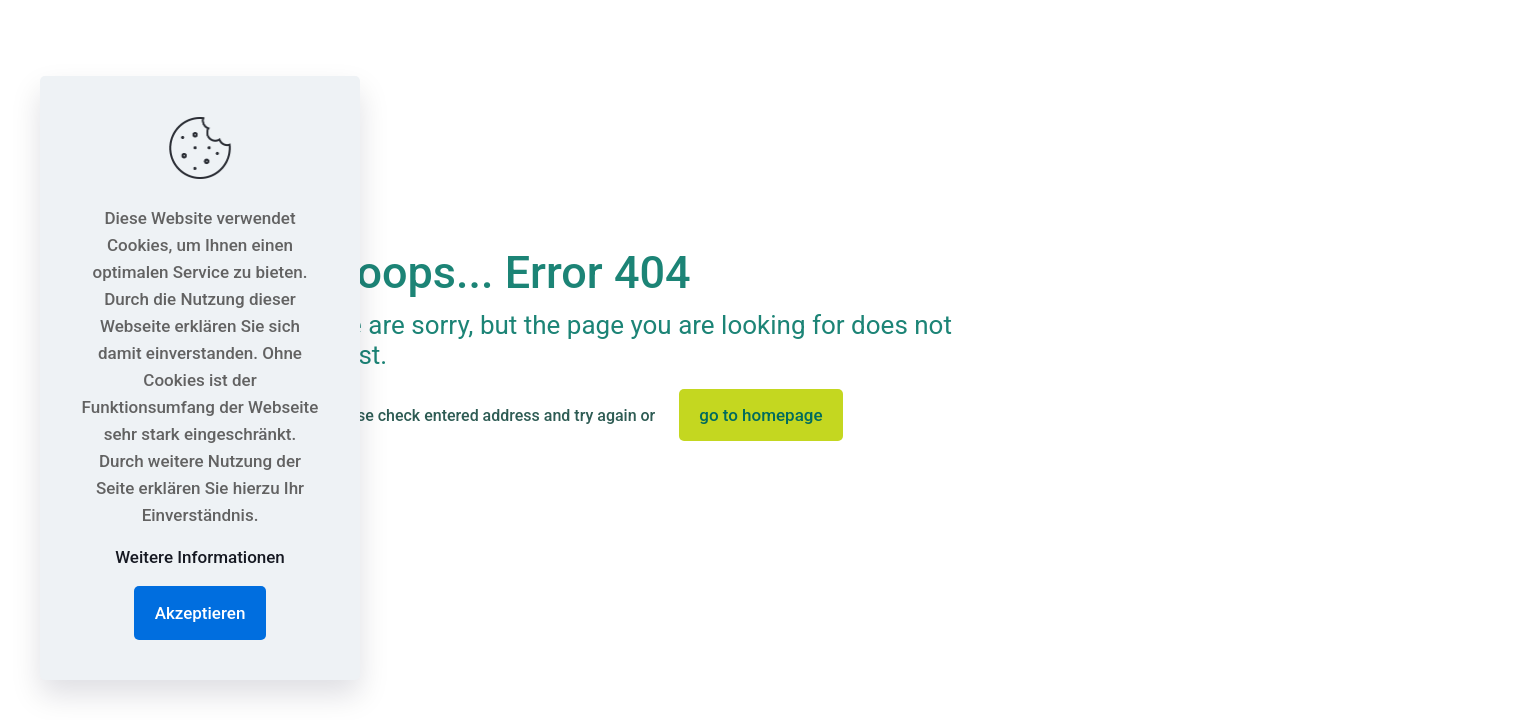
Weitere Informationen (200, 557)
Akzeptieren (200, 613)
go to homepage (760, 415)
